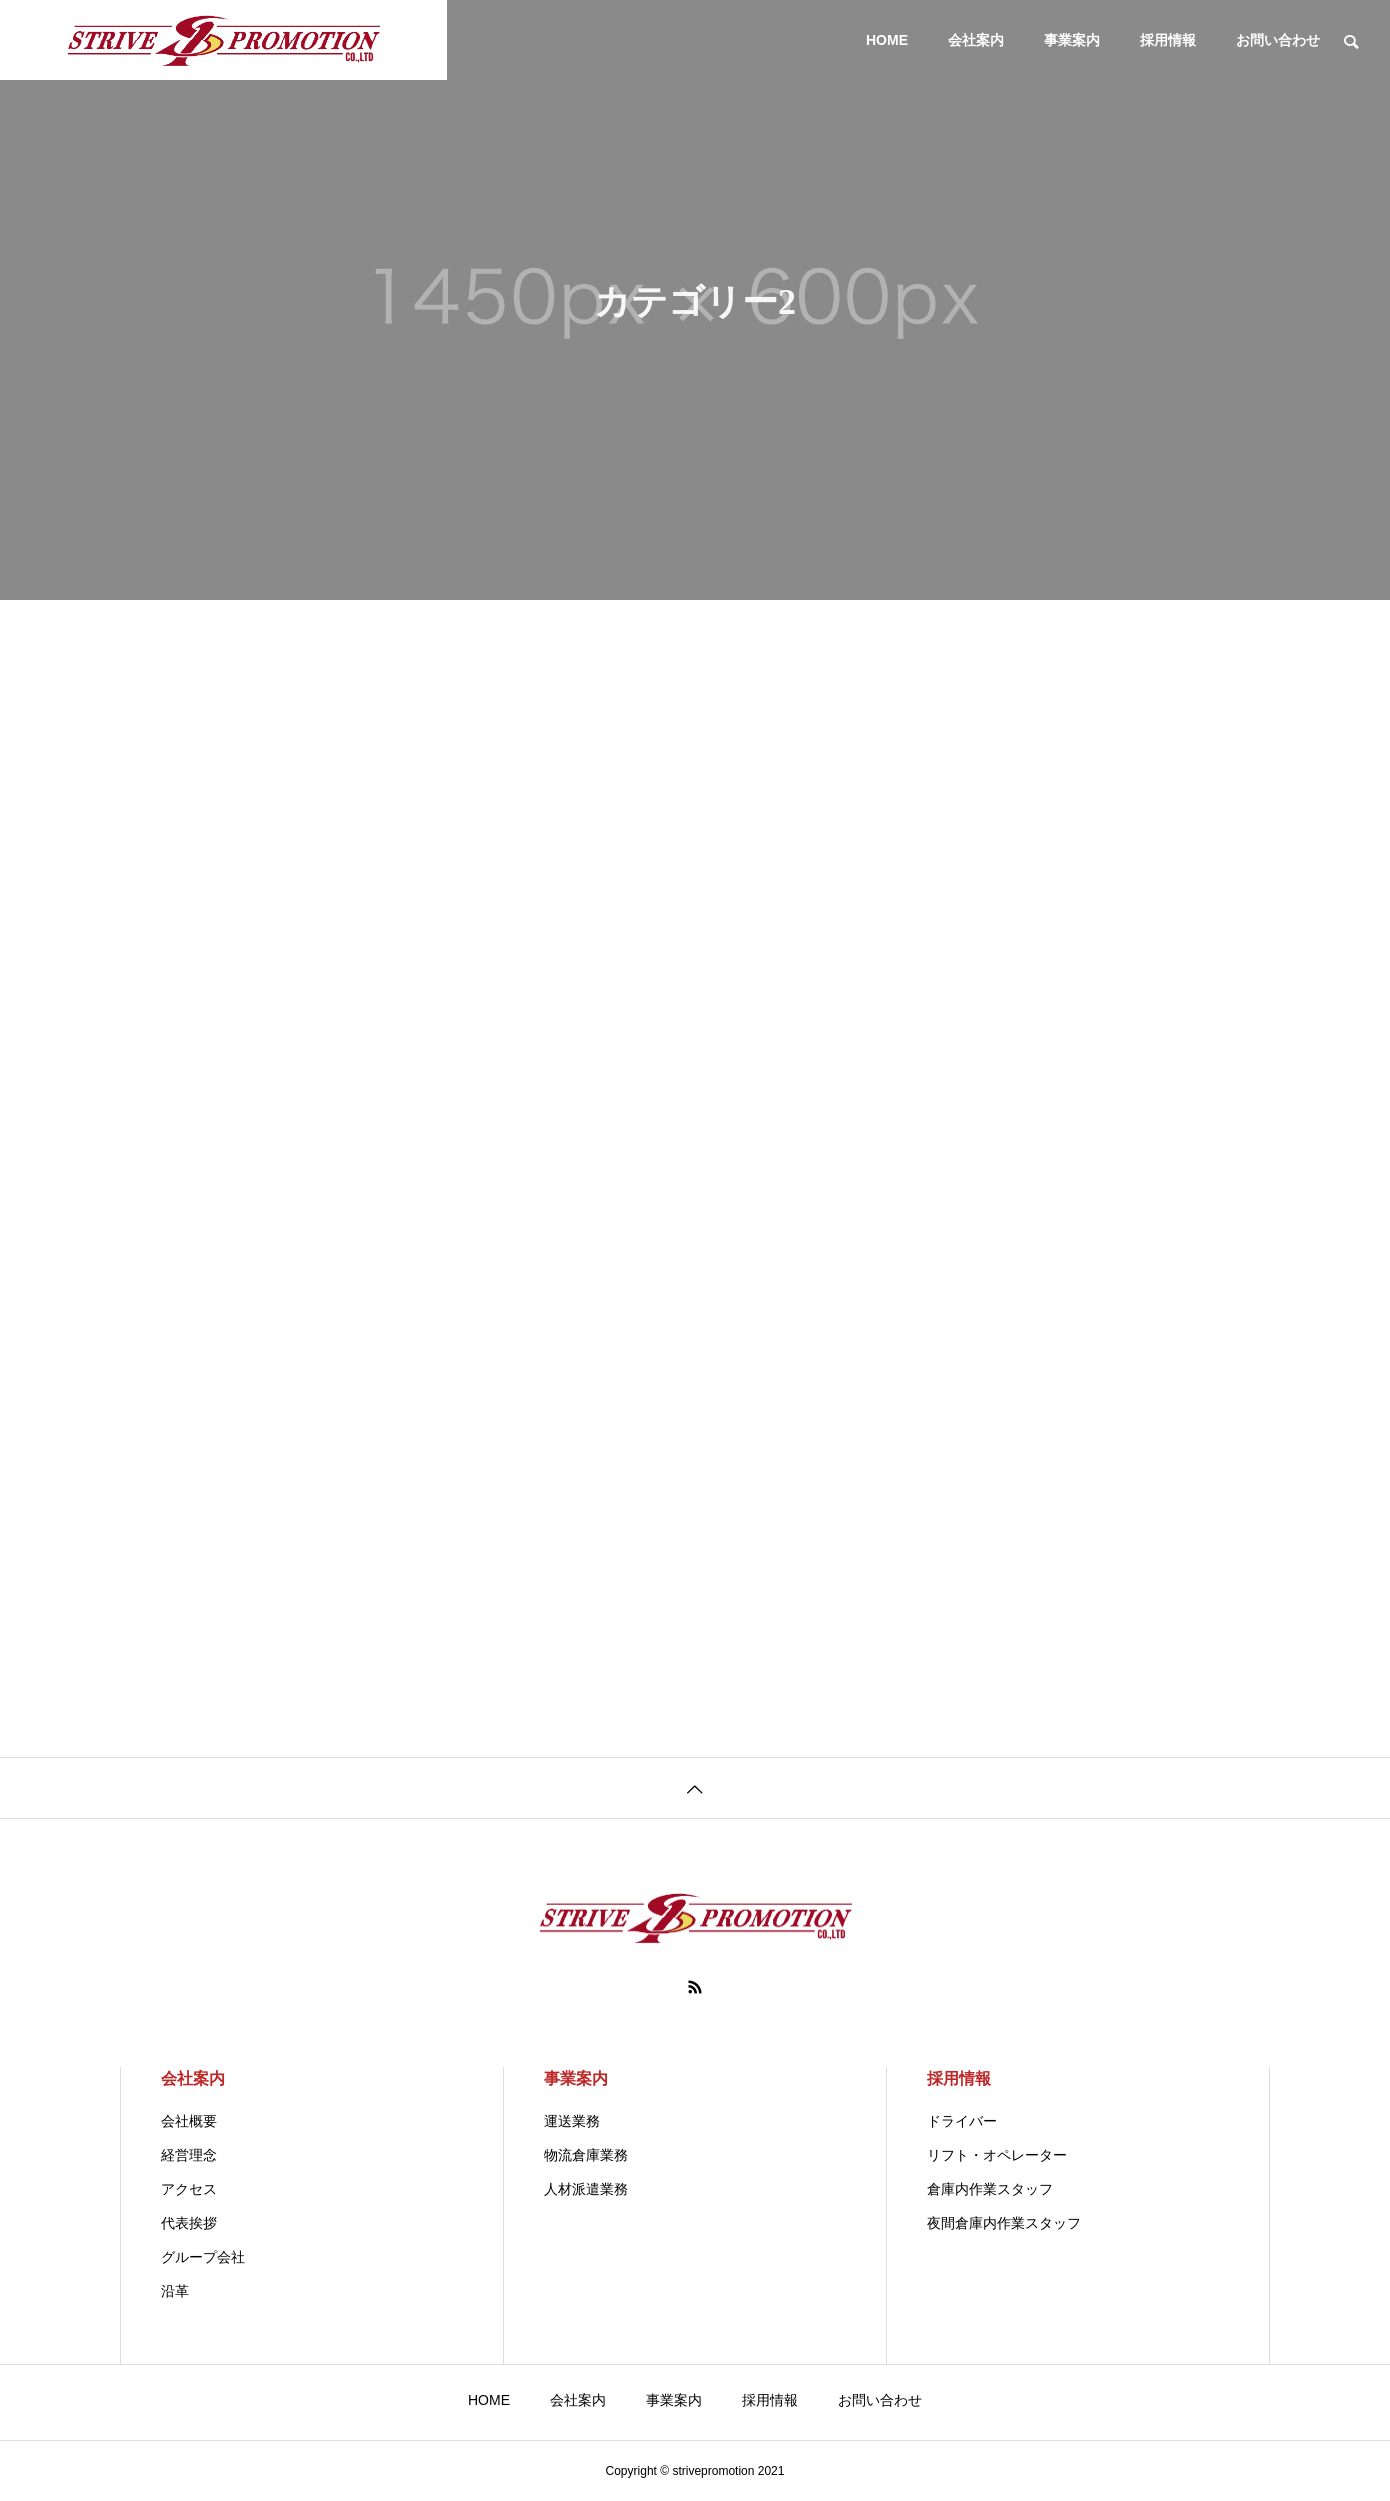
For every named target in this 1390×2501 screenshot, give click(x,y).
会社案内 (976, 40)
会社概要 (189, 2121)
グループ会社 (203, 2257)
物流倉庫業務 (586, 2155)
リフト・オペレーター (997, 2155)
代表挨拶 (189, 2223)
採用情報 (1168, 40)
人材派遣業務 (586, 2189)
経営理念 (189, 2155)
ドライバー (962, 2121)
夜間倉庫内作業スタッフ (1004, 2223)
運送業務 (572, 2121)
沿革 (175, 2291)
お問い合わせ (1278, 40)
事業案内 (1072, 40)
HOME (887, 40)
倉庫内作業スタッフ (990, 2189)
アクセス (189, 2189)
